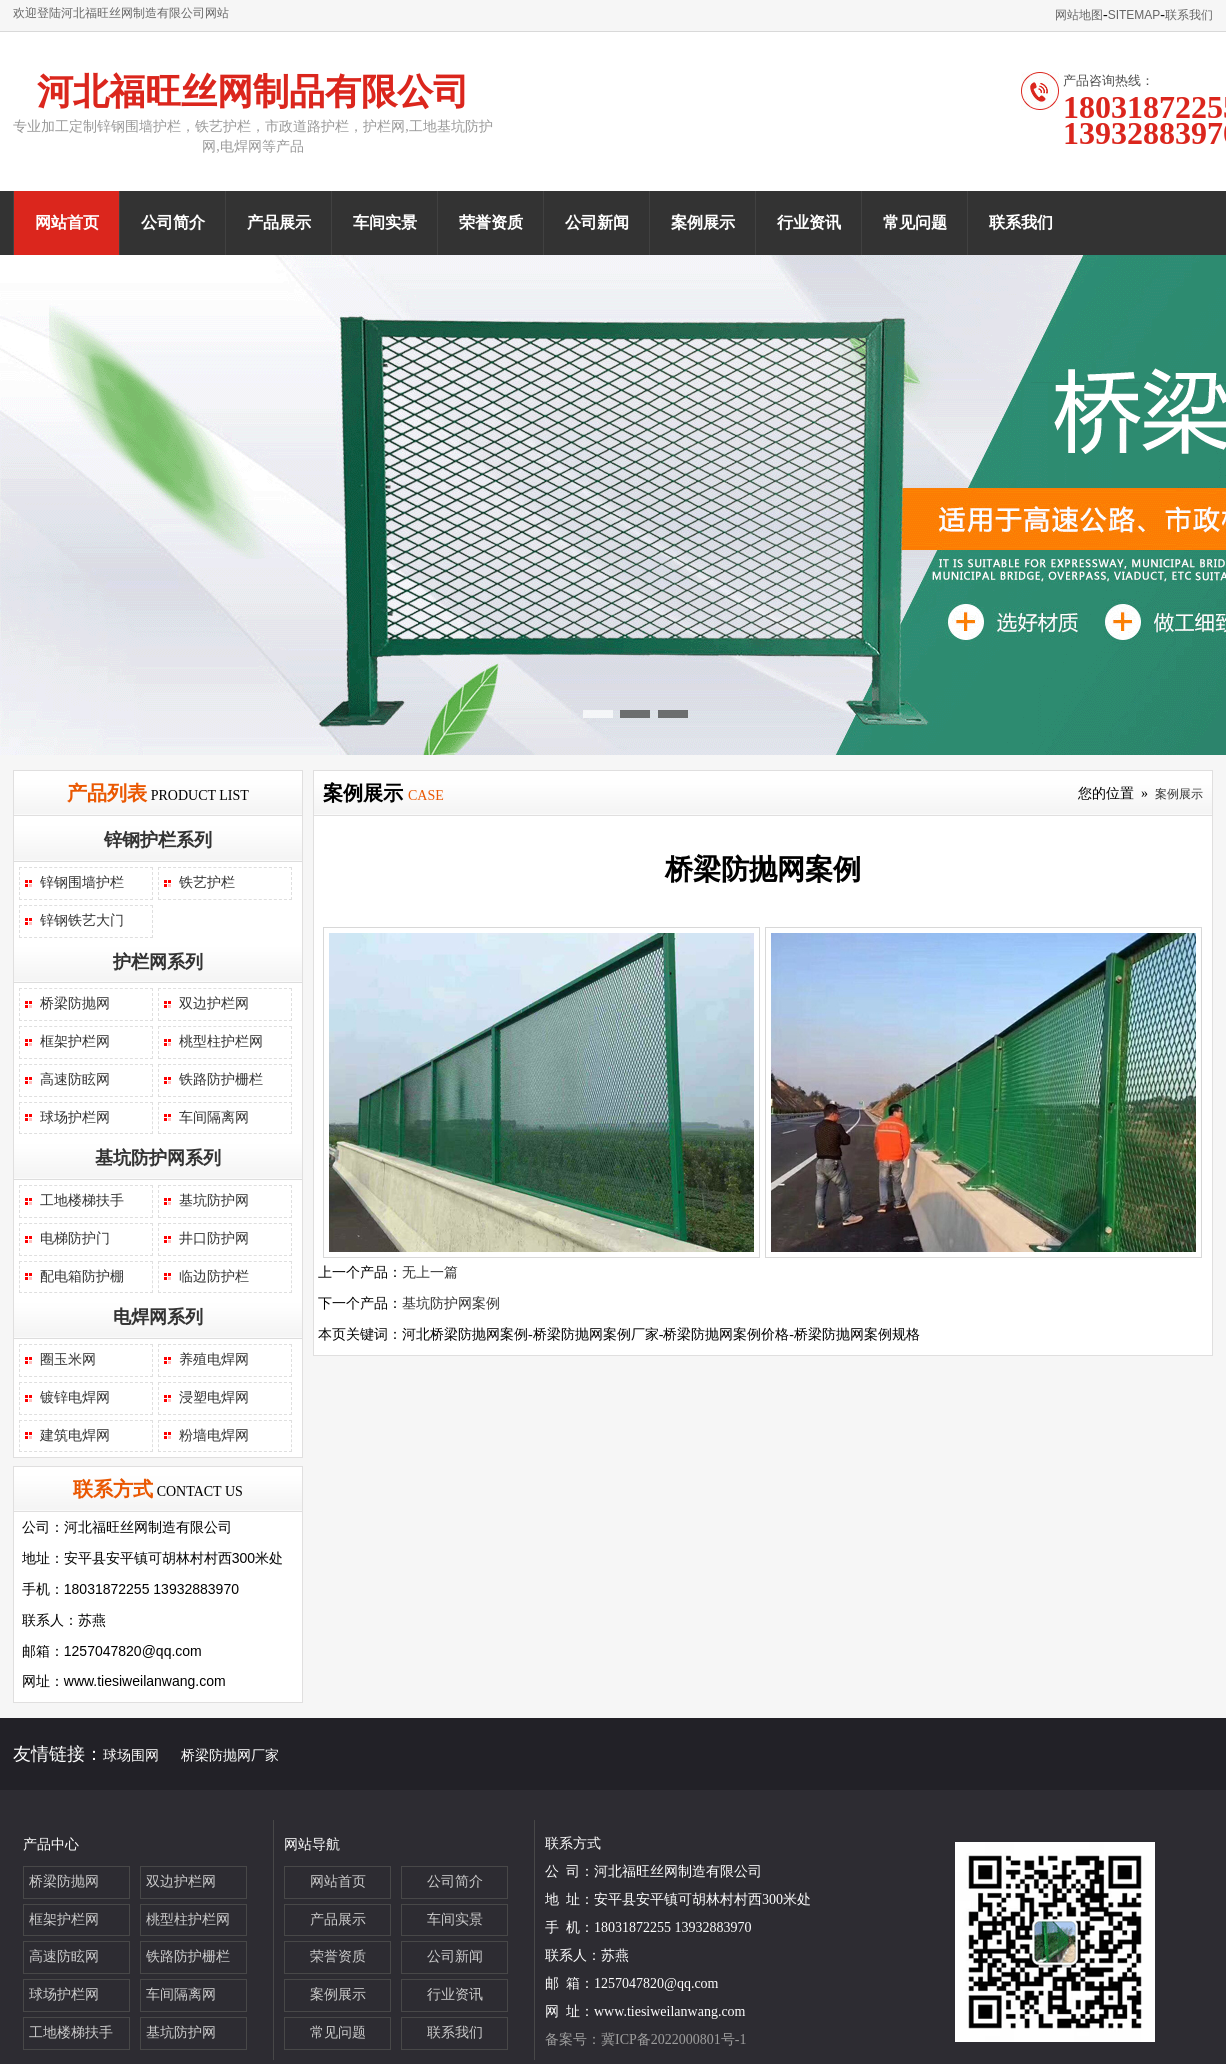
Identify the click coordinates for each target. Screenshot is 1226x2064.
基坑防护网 (214, 1200)
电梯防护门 (75, 1238)
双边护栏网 (214, 1003)
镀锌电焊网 (75, 1397)
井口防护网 (214, 1238)
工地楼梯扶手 (82, 1200)
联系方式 (113, 1489)
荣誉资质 (491, 222)
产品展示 (279, 222)
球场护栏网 (75, 1117)
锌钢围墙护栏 (82, 882)
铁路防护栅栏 (221, 1079)
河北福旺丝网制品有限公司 (253, 92)
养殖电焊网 (214, 1359)
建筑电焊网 (75, 1435)
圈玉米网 (68, 1359)
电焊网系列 (158, 1317)
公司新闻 (597, 222)
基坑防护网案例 (451, 1303)
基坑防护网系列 (158, 1158)
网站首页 (67, 222)
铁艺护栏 (207, 882)
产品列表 (107, 793)
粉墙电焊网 (214, 1435)
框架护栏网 (75, 1041)
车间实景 (385, 222)
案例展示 (703, 222)
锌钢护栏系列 (158, 840)
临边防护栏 (214, 1276)
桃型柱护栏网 (221, 1041)
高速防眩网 (75, 1079)
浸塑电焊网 (214, 1397)
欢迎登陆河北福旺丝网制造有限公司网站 (121, 13)
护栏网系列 (158, 962)
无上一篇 (430, 1272)
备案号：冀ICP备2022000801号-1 (645, 2039)
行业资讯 (809, 222)
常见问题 (915, 222)
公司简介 (173, 222)
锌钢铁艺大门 (82, 920)
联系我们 (1189, 15)
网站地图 (1079, 15)
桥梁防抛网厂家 (230, 1755)
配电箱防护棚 (82, 1276)
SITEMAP (1134, 15)
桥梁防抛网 (75, 1003)
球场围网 (131, 1755)
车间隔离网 (214, 1117)
